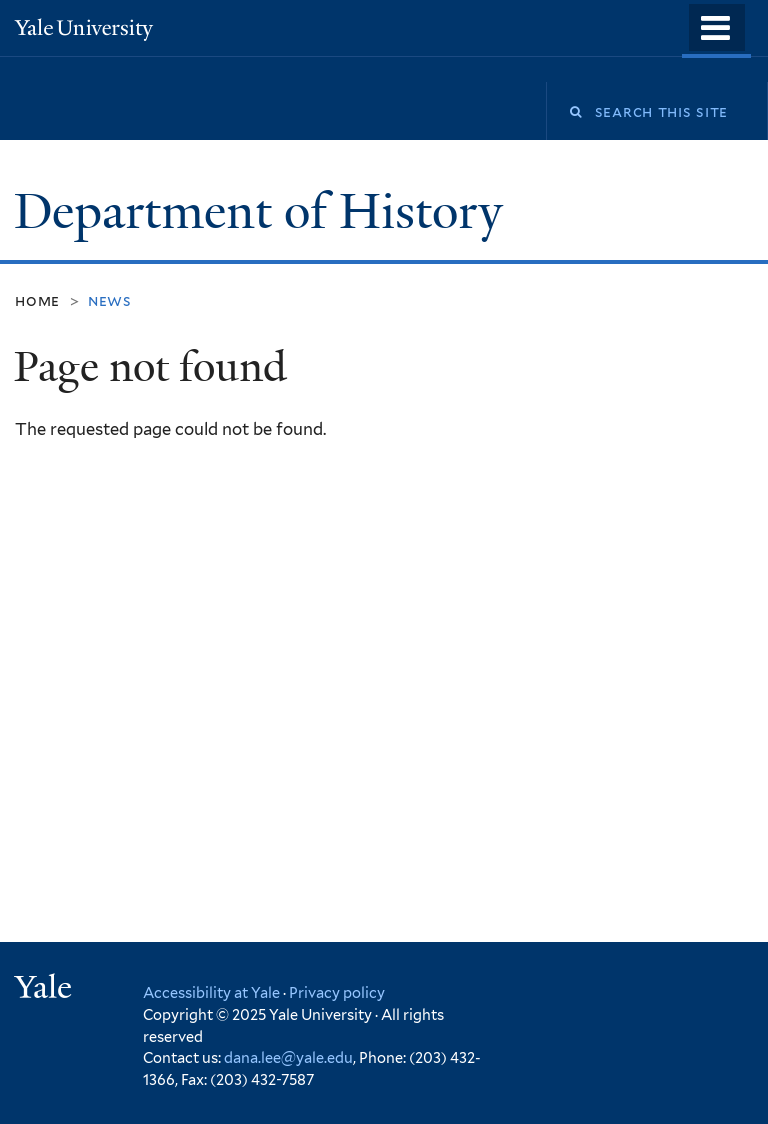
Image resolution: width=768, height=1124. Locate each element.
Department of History (264, 211)
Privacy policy (337, 992)
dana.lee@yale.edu (288, 1057)
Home (37, 300)
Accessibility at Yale (211, 992)
